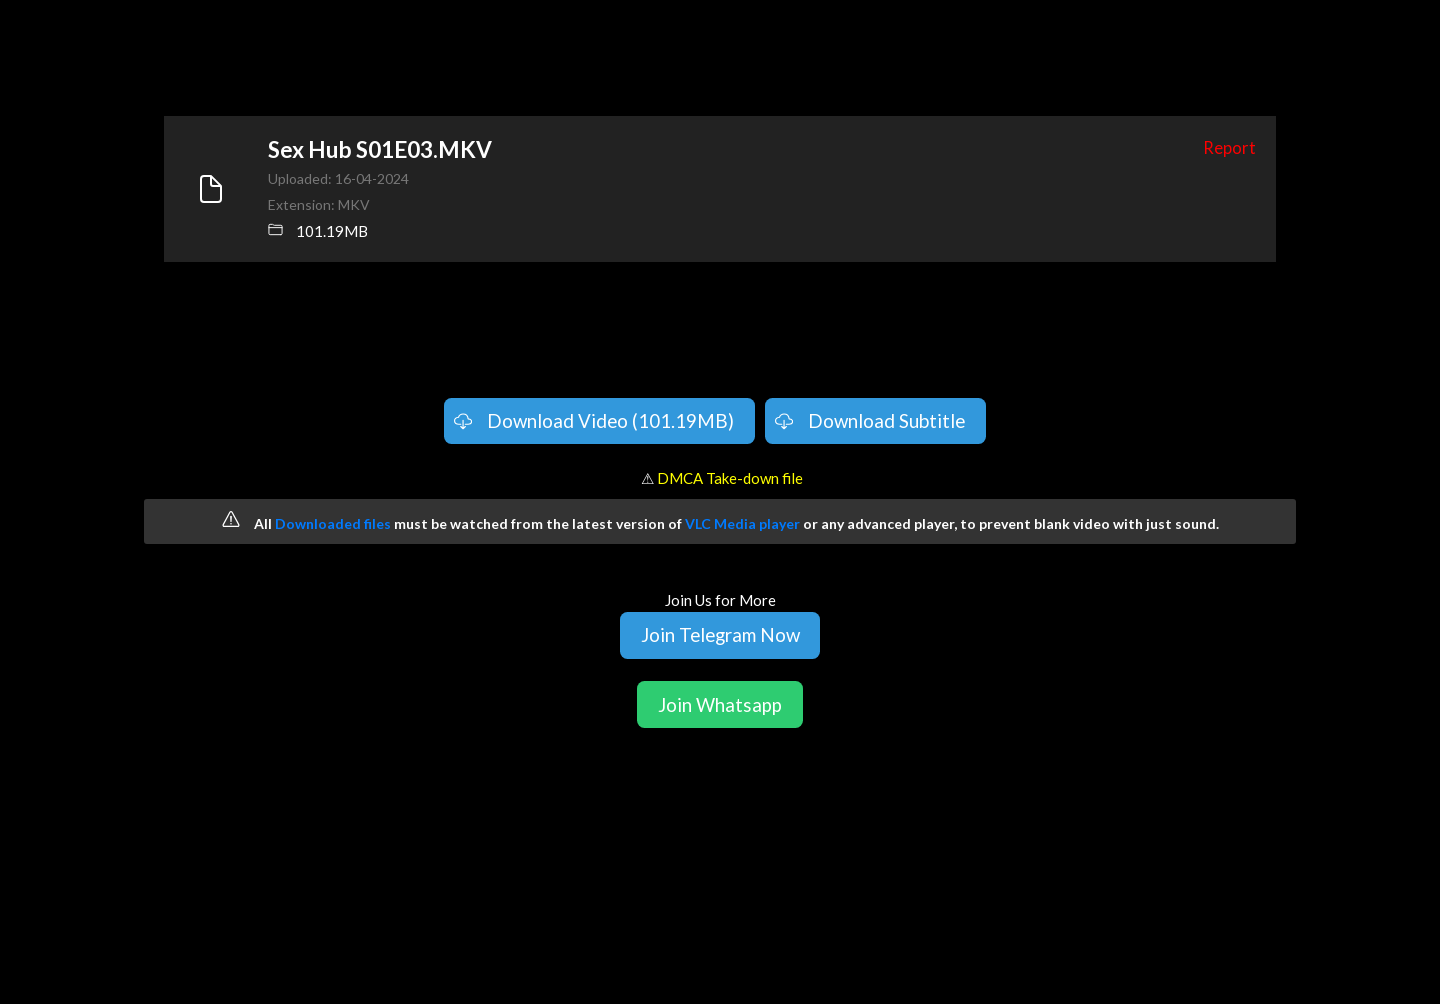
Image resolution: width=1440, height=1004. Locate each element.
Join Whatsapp (720, 704)
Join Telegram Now (720, 634)
